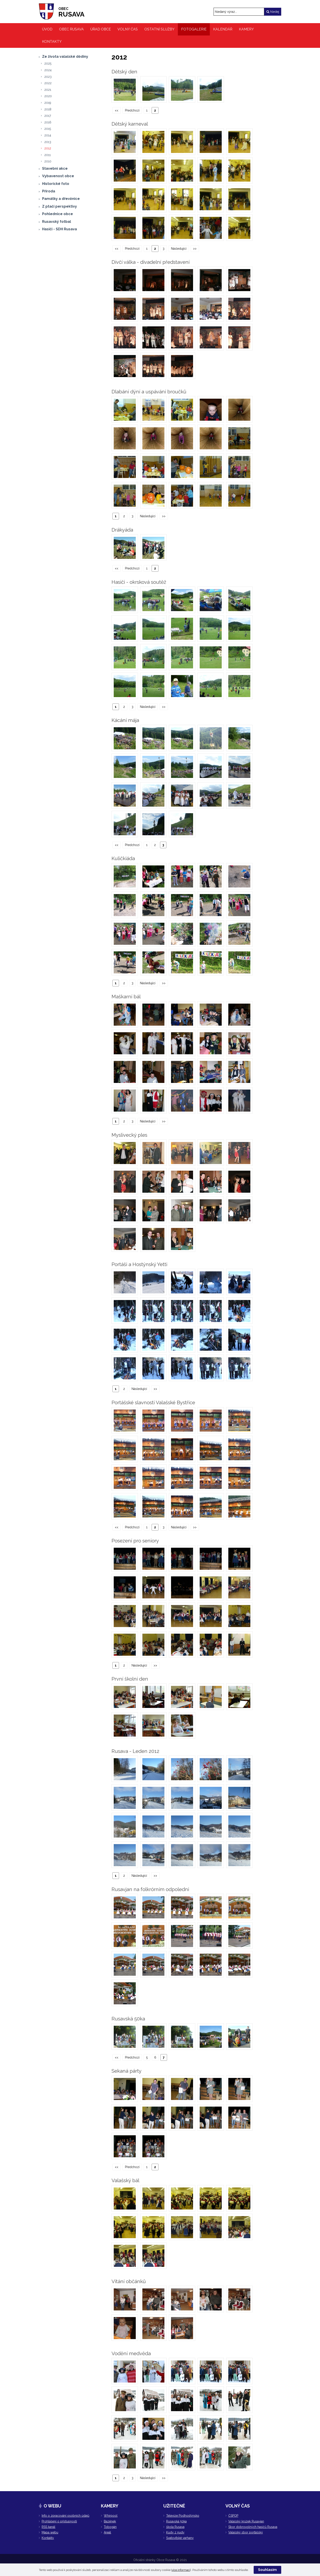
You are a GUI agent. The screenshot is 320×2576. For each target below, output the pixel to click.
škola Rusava (175, 2527)
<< (116, 110)
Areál (107, 2532)
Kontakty (48, 2538)
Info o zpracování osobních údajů (65, 2515)
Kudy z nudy (175, 2532)
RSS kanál (48, 2527)
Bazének (110, 2521)
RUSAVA (71, 12)
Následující (178, 248)
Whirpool (110, 2515)
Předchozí (132, 110)
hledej (272, 11)
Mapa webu (50, 2532)
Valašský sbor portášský (245, 2532)
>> (195, 248)
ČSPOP (233, 2515)
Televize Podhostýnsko (182, 2515)
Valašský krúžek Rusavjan (246, 2521)
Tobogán (110, 2527)
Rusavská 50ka (176, 2521)
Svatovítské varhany (180, 2538)
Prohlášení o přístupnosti (59, 2521)
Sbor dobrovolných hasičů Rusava (252, 2527)
